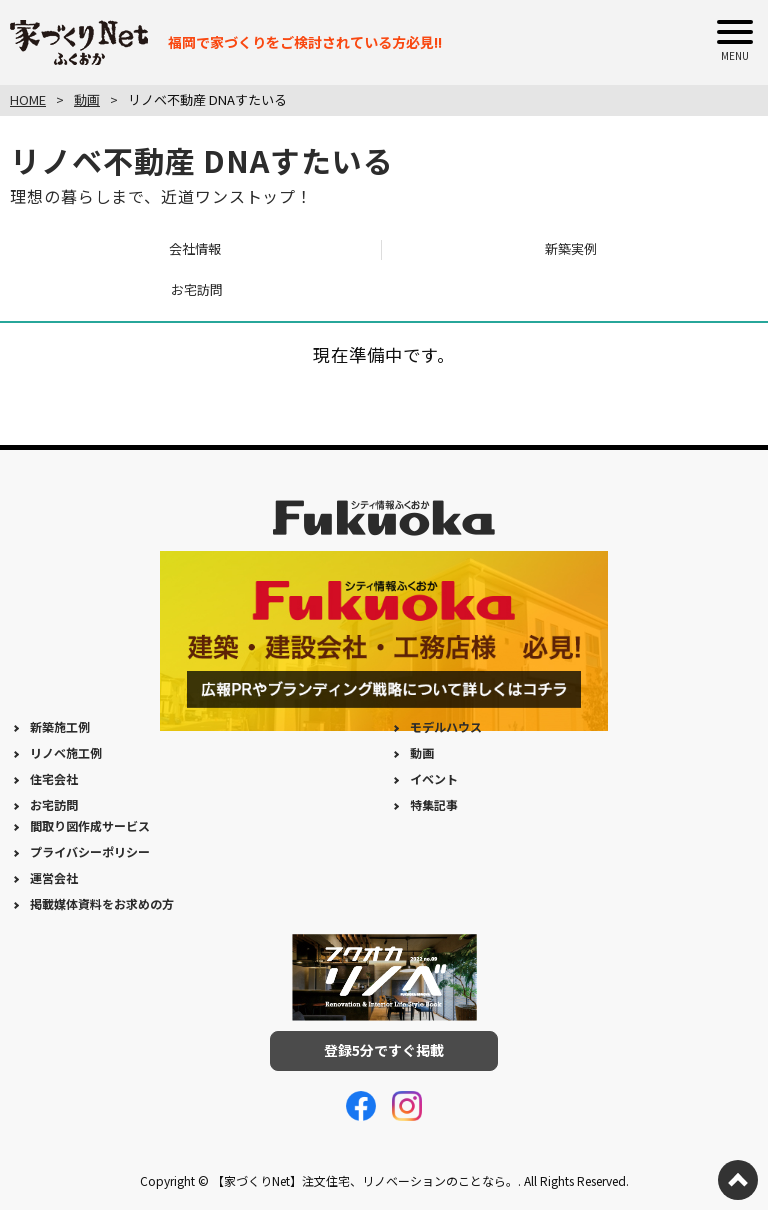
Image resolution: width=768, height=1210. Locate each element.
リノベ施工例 (66, 752)
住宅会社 (54, 778)
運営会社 (54, 877)
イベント (434, 778)
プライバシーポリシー (90, 851)
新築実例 (571, 248)
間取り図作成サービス (90, 825)
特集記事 (434, 804)
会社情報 (195, 248)
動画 (422, 752)
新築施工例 (60, 726)
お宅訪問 (197, 289)
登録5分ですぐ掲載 (384, 1050)
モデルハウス (446, 726)
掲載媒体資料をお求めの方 (102, 903)
